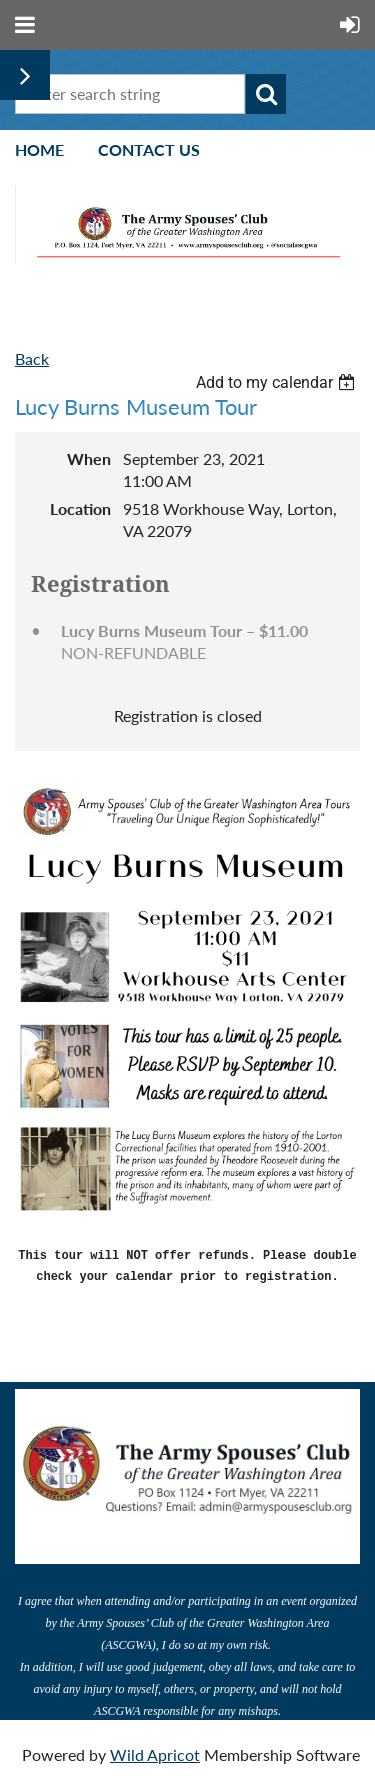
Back (32, 358)
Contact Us (149, 149)
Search (266, 94)
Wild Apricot (155, 1750)
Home (39, 149)
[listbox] (278, 382)
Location (80, 508)
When (89, 458)
